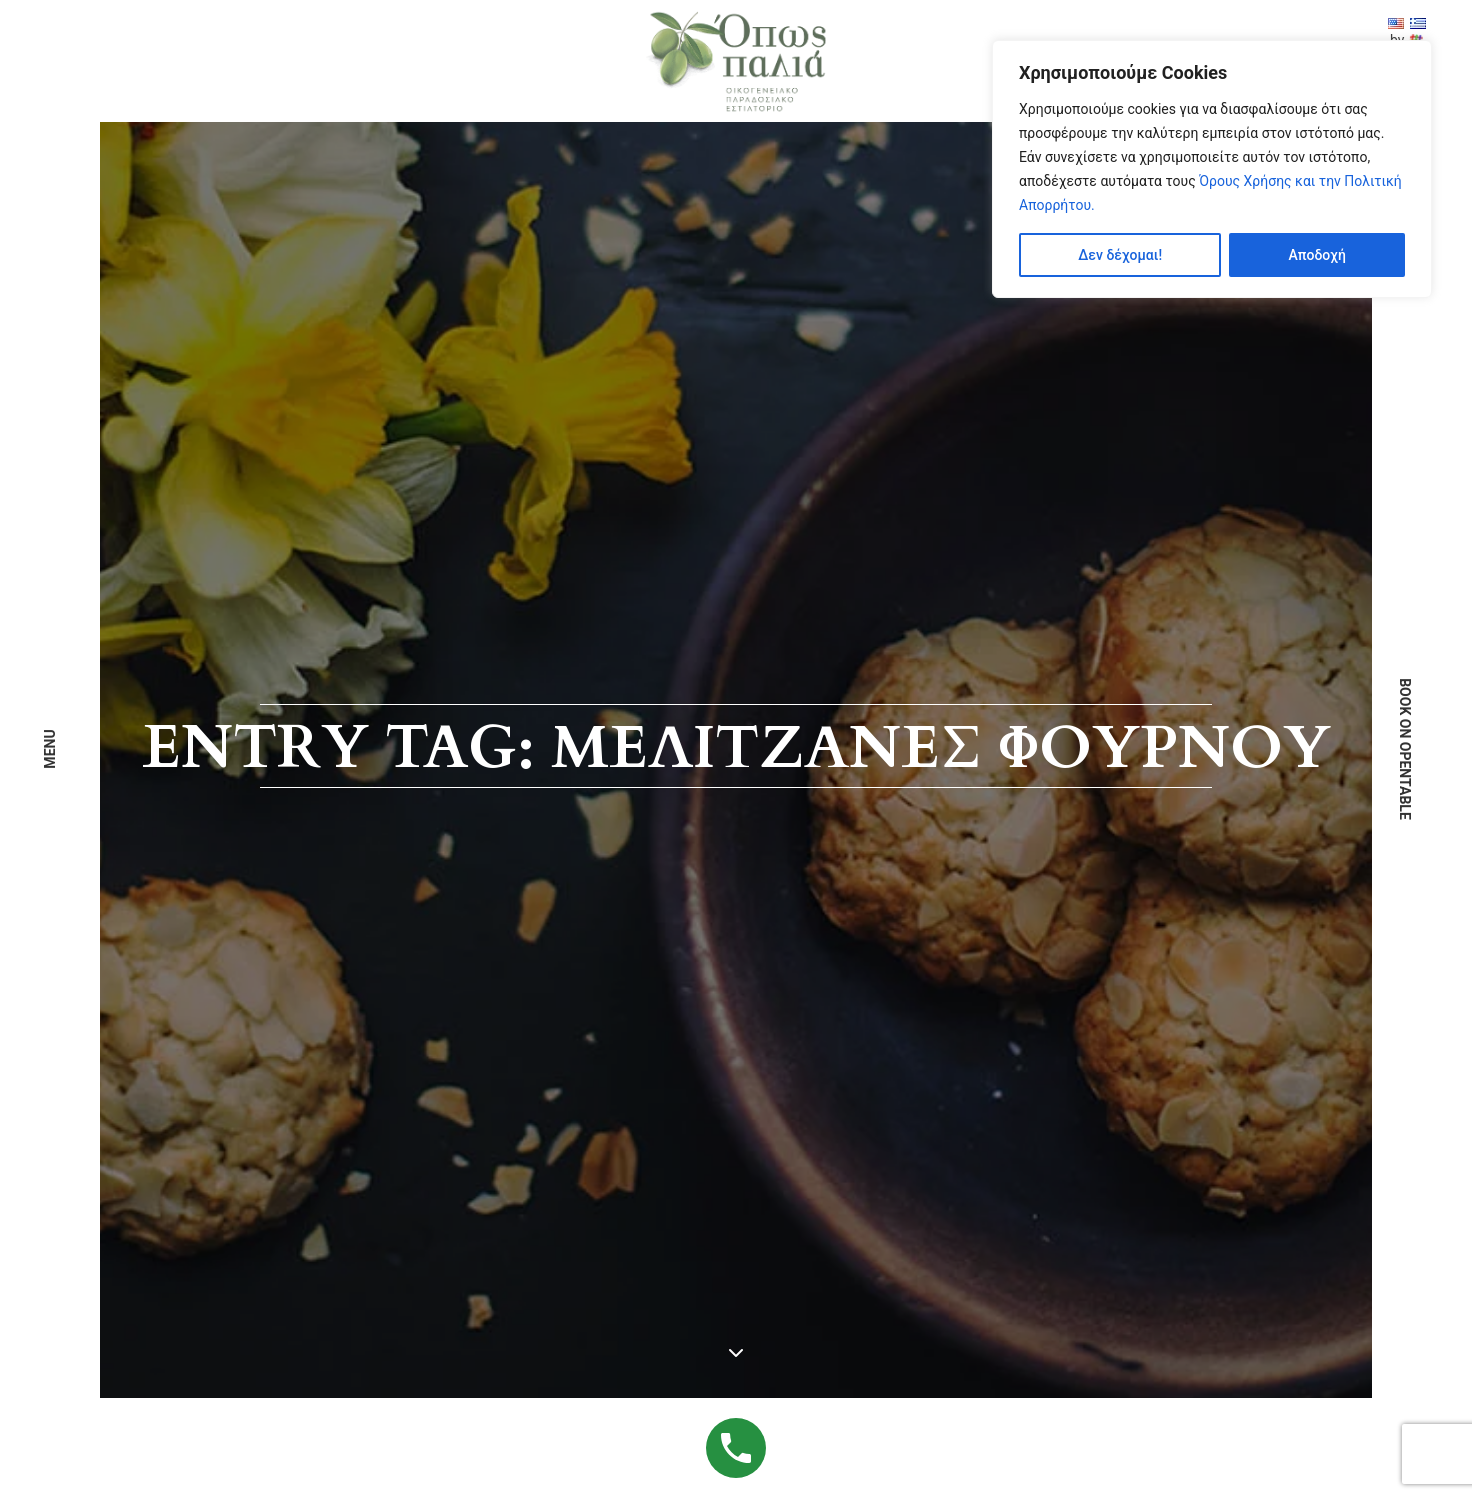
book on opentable (1405, 749)
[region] (1212, 169)
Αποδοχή (1316, 255)
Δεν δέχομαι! (1120, 255)
